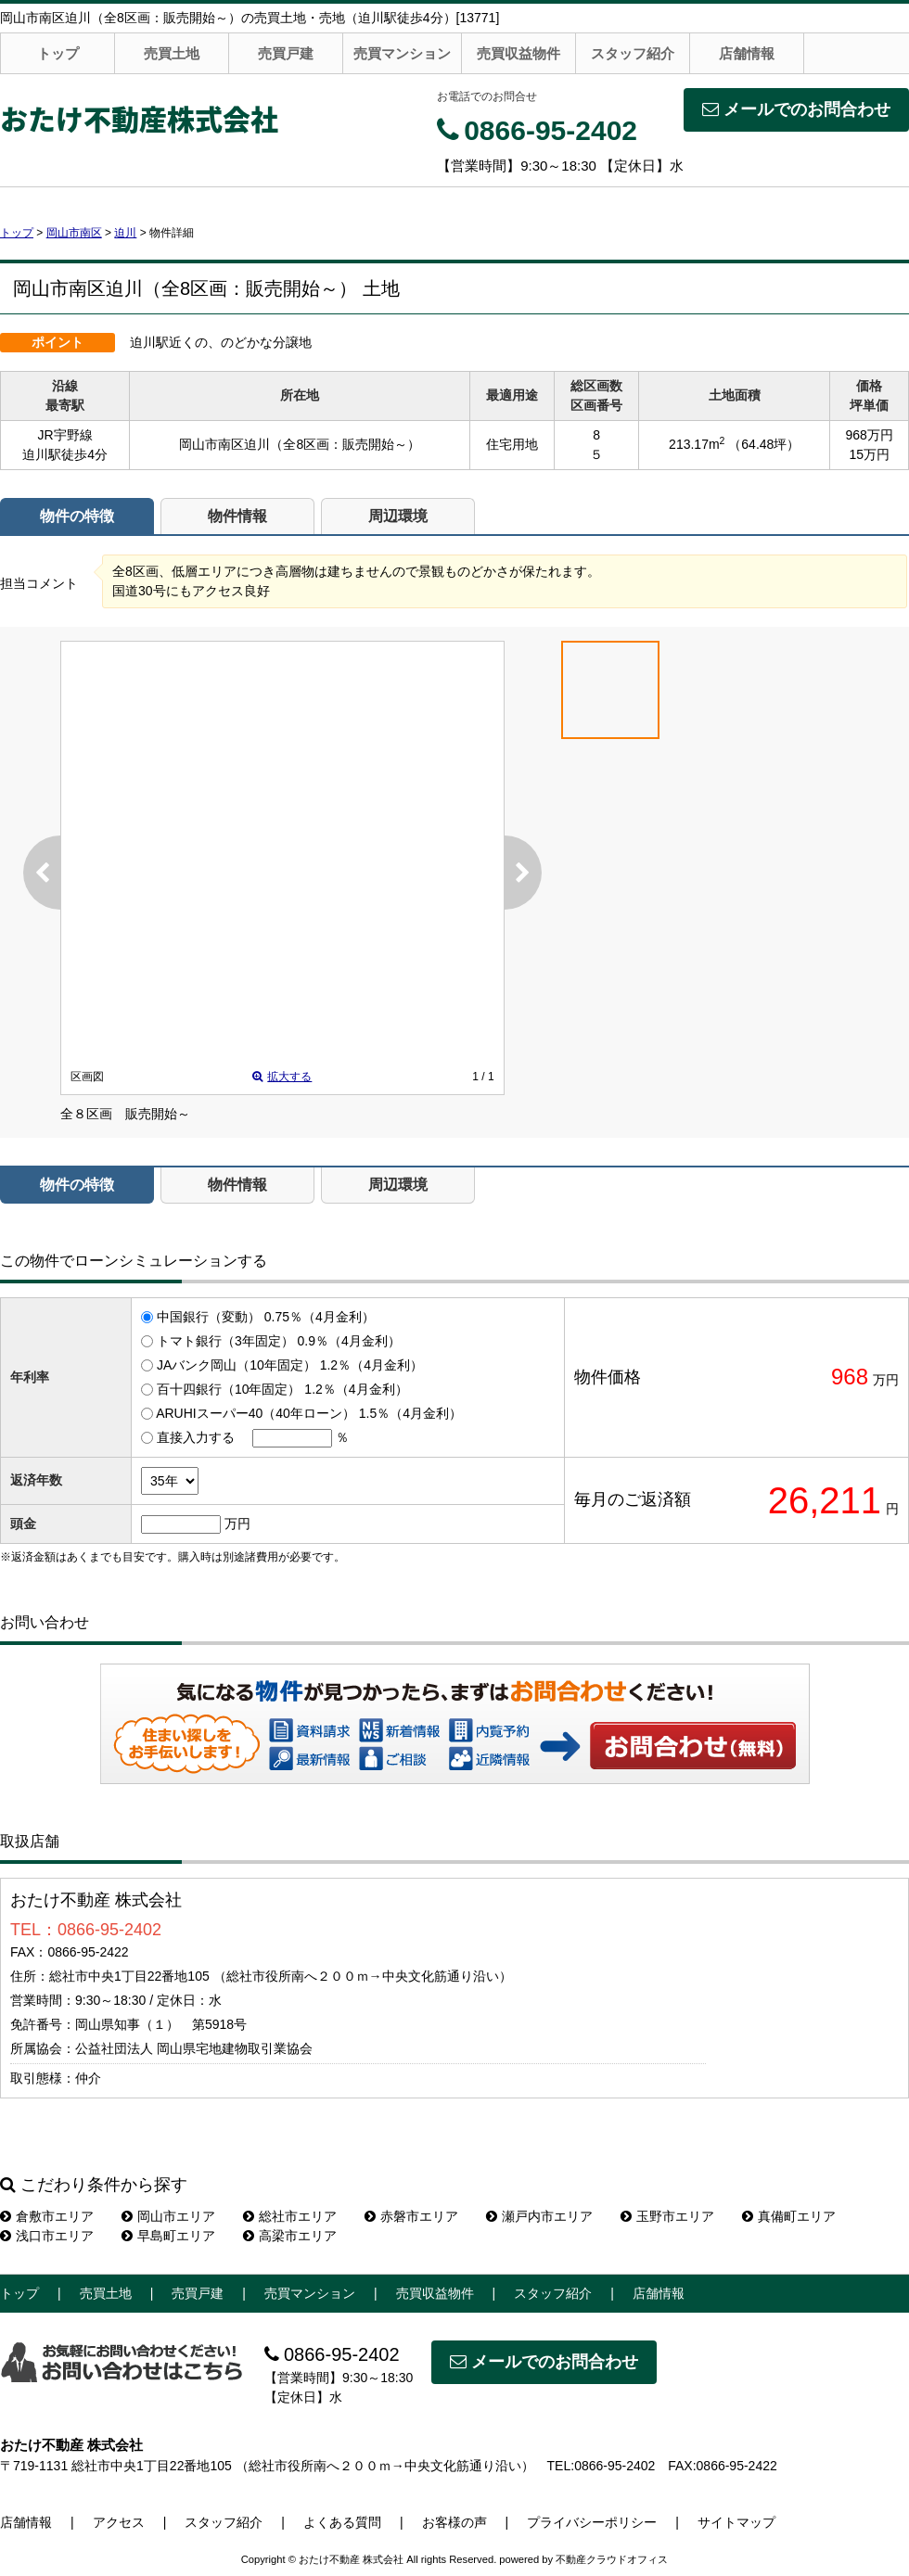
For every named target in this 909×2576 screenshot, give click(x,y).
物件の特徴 (77, 516)
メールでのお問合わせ (796, 109)
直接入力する (196, 1437)
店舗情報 (747, 53)
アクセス (119, 2522)
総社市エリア (290, 2216)
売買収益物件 (518, 53)
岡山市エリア (168, 2216)
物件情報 (237, 516)
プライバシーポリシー (592, 2522)
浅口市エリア (47, 2235)
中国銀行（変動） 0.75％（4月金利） (266, 1316)
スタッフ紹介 (632, 53)
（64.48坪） (764, 444)
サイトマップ (736, 2522)
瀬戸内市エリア (539, 2216)
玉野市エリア (667, 2216)
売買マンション (402, 53)
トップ (58, 53)
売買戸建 (286, 53)
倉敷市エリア (47, 2216)
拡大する (282, 1076)
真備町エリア (789, 2216)
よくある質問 (342, 2522)
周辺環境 (398, 516)
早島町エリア (168, 2235)
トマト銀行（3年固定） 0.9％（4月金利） (279, 1340)
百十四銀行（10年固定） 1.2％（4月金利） (282, 1389)
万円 (237, 1523)
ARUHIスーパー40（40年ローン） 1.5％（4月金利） (309, 1413)
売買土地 (171, 53)
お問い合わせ (694, 1745)
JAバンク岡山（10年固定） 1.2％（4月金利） (290, 1365)
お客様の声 (454, 2522)
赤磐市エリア (411, 2216)
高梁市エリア (290, 2235)
